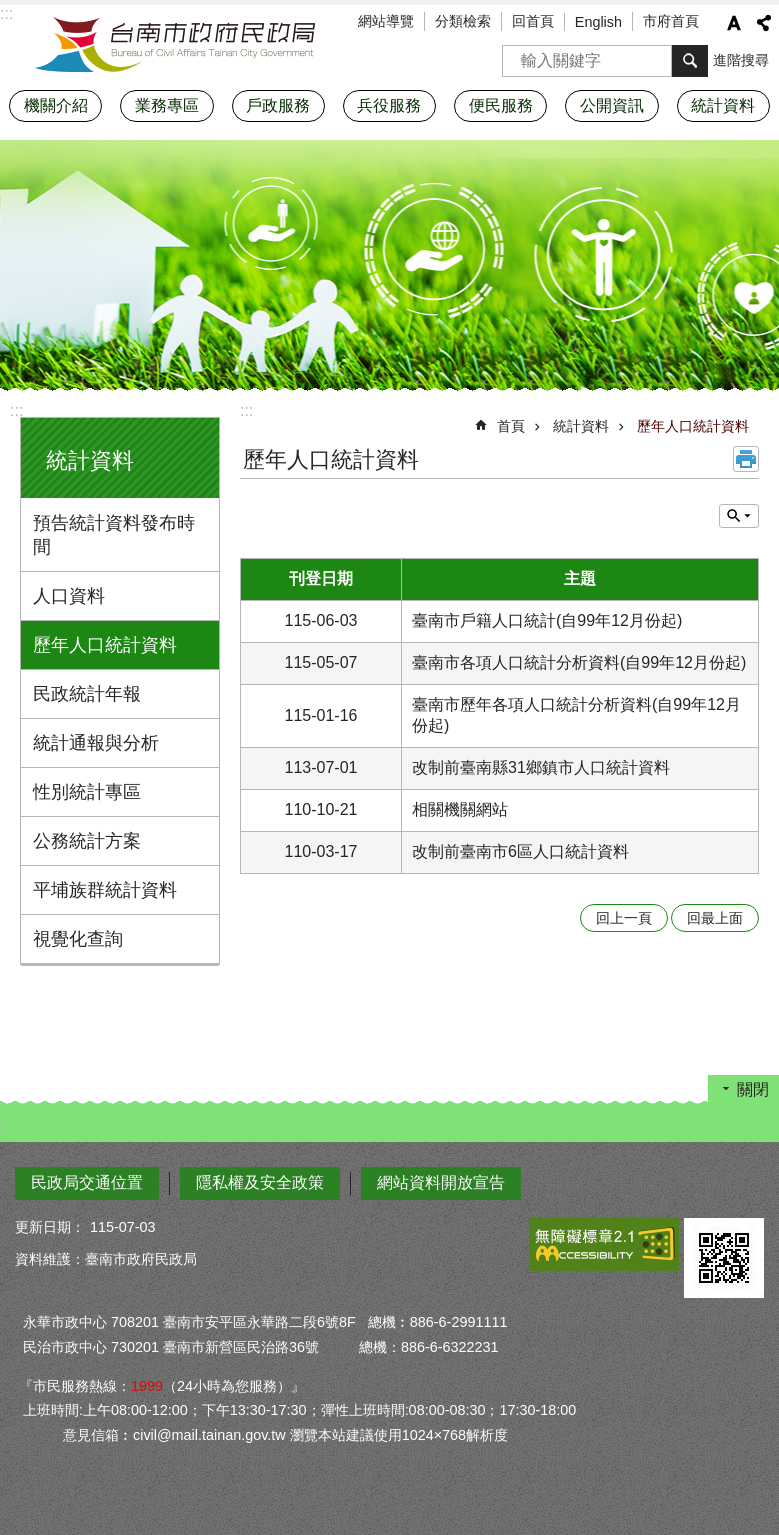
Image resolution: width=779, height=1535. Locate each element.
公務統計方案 (87, 841)
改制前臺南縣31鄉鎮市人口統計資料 (541, 767)
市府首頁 (671, 21)
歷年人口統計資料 (105, 645)
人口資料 (69, 596)
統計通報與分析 (96, 743)
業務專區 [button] (167, 105)
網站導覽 (386, 21)
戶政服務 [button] (278, 105)
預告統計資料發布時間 (114, 535)
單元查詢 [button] (739, 516)
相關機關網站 (460, 809)
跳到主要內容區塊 (10, 10)
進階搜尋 (741, 60)
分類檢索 (463, 21)
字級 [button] (734, 23)
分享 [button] (764, 23)
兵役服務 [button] (389, 105)
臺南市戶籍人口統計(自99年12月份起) (547, 620)
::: (16, 410)
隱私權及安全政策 (260, 1182)
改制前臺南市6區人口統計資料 (520, 851)
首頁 (511, 426)
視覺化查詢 (78, 939)
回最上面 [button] (715, 918)
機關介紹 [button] (56, 105)
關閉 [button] (753, 1089)
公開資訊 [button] (612, 105)
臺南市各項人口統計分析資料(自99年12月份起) (579, 662)
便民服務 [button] (501, 105)
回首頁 (533, 21)
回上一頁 (624, 918)
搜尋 (518, 54)
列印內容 (746, 459)
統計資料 (90, 460)
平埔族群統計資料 (105, 890)
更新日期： (50, 1227)
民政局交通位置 (87, 1182)
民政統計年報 (87, 694)
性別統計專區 (87, 792)
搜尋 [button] (690, 61)
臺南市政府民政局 (175, 45)
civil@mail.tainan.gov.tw (209, 1435)
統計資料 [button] (723, 105)
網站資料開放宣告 (441, 1182)
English (598, 22)
